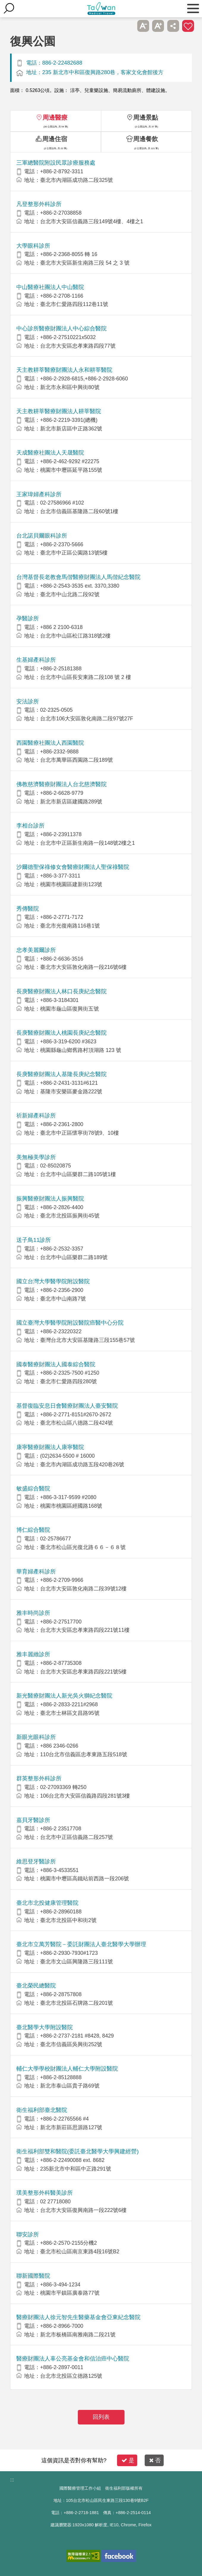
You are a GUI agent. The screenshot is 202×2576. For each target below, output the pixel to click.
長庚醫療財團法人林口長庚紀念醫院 (61, 991)
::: (12, 2479)
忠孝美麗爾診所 (36, 950)
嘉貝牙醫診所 (33, 1820)
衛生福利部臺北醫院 (41, 2110)
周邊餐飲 (145, 138)
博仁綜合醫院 (33, 1530)
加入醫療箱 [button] (188, 26)
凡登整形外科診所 (38, 204)
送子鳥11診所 (33, 1240)
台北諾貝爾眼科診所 (41, 536)
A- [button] (143, 26)
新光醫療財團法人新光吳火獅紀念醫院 (64, 1696)
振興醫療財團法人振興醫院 (50, 1198)
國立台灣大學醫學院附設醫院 (53, 1281)
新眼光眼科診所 (36, 1737)
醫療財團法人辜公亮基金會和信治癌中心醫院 (72, 2358)
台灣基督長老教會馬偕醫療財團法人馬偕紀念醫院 (78, 577)
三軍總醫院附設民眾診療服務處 (55, 163)
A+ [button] (158, 26)
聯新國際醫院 (33, 2276)
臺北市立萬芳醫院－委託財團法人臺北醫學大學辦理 (81, 1944)
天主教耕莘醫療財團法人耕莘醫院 (58, 411)
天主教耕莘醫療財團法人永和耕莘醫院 (64, 370)
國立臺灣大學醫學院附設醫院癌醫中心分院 (70, 1323)
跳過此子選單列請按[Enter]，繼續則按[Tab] (128, 26)
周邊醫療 (54, 117)
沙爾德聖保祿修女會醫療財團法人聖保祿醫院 (72, 867)
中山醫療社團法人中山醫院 (50, 287)
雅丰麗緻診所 (33, 1654)
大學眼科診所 (33, 246)
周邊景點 (145, 117)
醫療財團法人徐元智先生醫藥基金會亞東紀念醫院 (78, 2317)
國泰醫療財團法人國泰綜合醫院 (55, 1364)
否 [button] (155, 2460)
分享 (173, 26)
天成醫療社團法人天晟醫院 (50, 452)
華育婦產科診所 (36, 1571)
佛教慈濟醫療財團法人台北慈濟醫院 (61, 784)
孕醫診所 (27, 618)
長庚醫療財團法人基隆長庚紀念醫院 (61, 1074)
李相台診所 (30, 825)
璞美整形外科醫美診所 (44, 2193)
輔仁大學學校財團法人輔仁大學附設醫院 (67, 2069)
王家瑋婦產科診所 (38, 494)
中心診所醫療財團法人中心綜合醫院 (61, 328)
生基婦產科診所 (36, 660)
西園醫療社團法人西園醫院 (50, 743)
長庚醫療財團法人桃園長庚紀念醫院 (61, 1033)
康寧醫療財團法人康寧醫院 (50, 1447)
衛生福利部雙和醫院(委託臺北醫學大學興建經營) (77, 2151)
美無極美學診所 (36, 1157)
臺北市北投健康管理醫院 (47, 1903)
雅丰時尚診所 (33, 1613)
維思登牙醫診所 (36, 1861)
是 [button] (127, 2460)
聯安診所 (27, 2234)
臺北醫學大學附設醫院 (44, 2027)
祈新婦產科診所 (36, 1115)
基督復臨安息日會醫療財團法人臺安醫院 (67, 1406)
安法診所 (27, 701)
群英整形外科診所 (38, 1778)
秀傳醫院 (27, 908)
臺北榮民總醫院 (36, 1985)
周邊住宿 (54, 138)
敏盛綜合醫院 (33, 1488)
